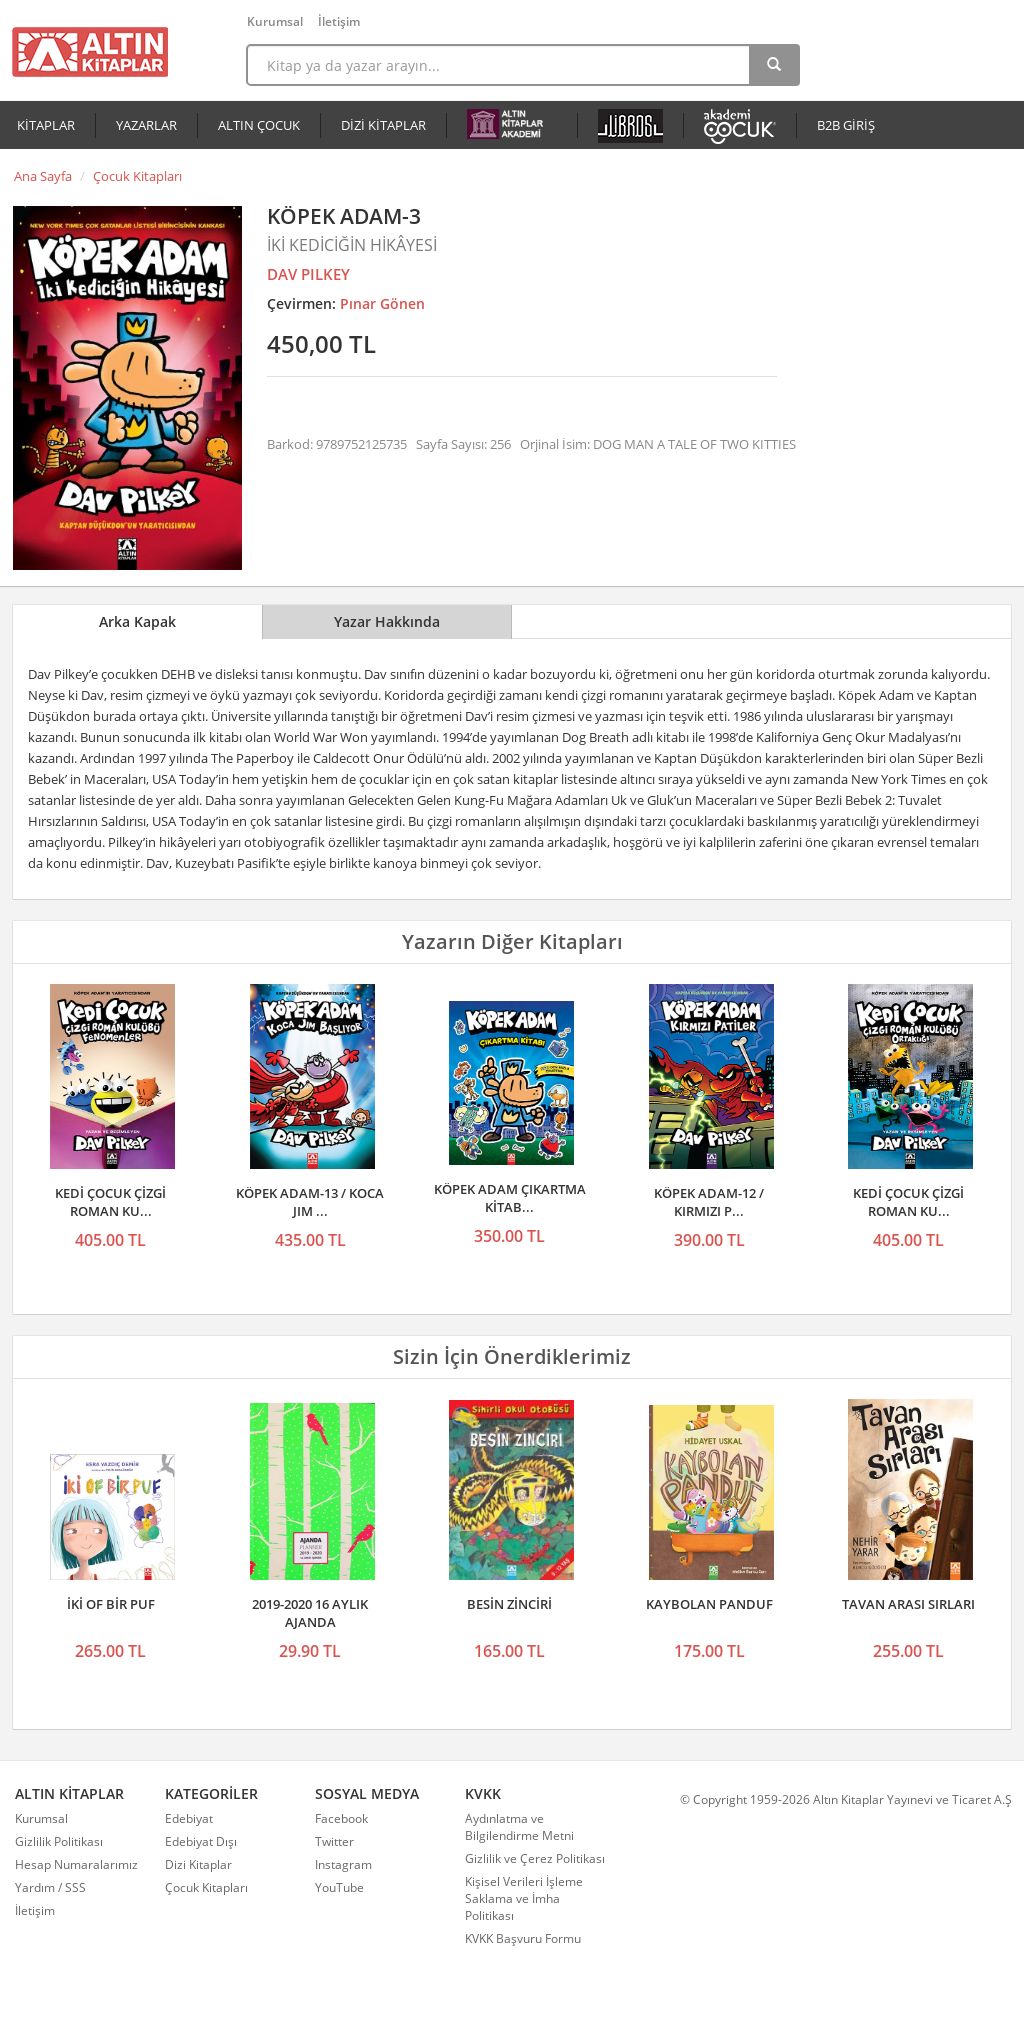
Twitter (334, 1841)
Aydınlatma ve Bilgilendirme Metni (519, 1827)
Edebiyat (189, 1818)
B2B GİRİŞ (846, 125)
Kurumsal (275, 21)
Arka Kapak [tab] (137, 621)
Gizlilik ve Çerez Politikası (535, 1858)
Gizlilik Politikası (59, 1841)
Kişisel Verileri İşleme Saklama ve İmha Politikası (524, 1898)
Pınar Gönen (382, 303)
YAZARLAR (146, 125)
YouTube (339, 1887)
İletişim (339, 21)
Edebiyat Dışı (201, 1841)
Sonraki (990, 1078)
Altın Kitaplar (90, 52)
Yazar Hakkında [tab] (387, 621)
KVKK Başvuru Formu (523, 1938)
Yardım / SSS (50, 1887)
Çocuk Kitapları (137, 176)
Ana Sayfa (43, 176)
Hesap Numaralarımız (76, 1864)
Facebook (341, 1818)
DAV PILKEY (308, 274)
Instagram (343, 1864)
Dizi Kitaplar (198, 1864)
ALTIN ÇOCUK (259, 125)
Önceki (34, 1078)
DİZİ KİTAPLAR (383, 125)
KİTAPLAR (46, 125)
